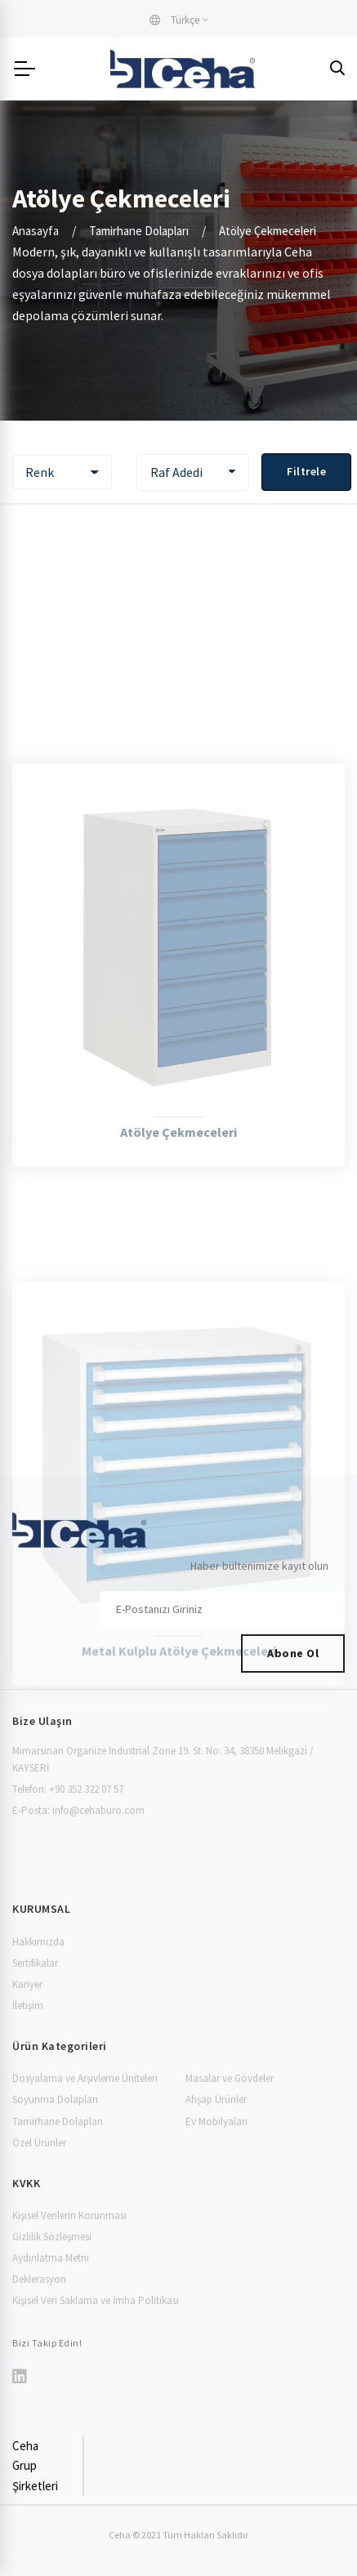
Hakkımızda (38, 1942)
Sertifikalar (35, 1963)
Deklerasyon (39, 2279)
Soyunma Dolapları (55, 2099)
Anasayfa (35, 230)
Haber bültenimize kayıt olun (259, 1565)
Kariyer (27, 1984)
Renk (39, 472)
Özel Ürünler (39, 2143)
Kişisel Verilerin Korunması (69, 2215)
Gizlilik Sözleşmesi (51, 2237)
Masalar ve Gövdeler (229, 2078)
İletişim (27, 2005)
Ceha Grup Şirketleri (35, 2466)
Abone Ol (293, 1653)
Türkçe (174, 20)
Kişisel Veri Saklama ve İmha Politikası (95, 2300)
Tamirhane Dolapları (139, 230)
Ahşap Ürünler (216, 2099)
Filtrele (306, 471)
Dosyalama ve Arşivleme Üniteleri (85, 2078)
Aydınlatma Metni (50, 2258)
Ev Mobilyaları (216, 2121)
